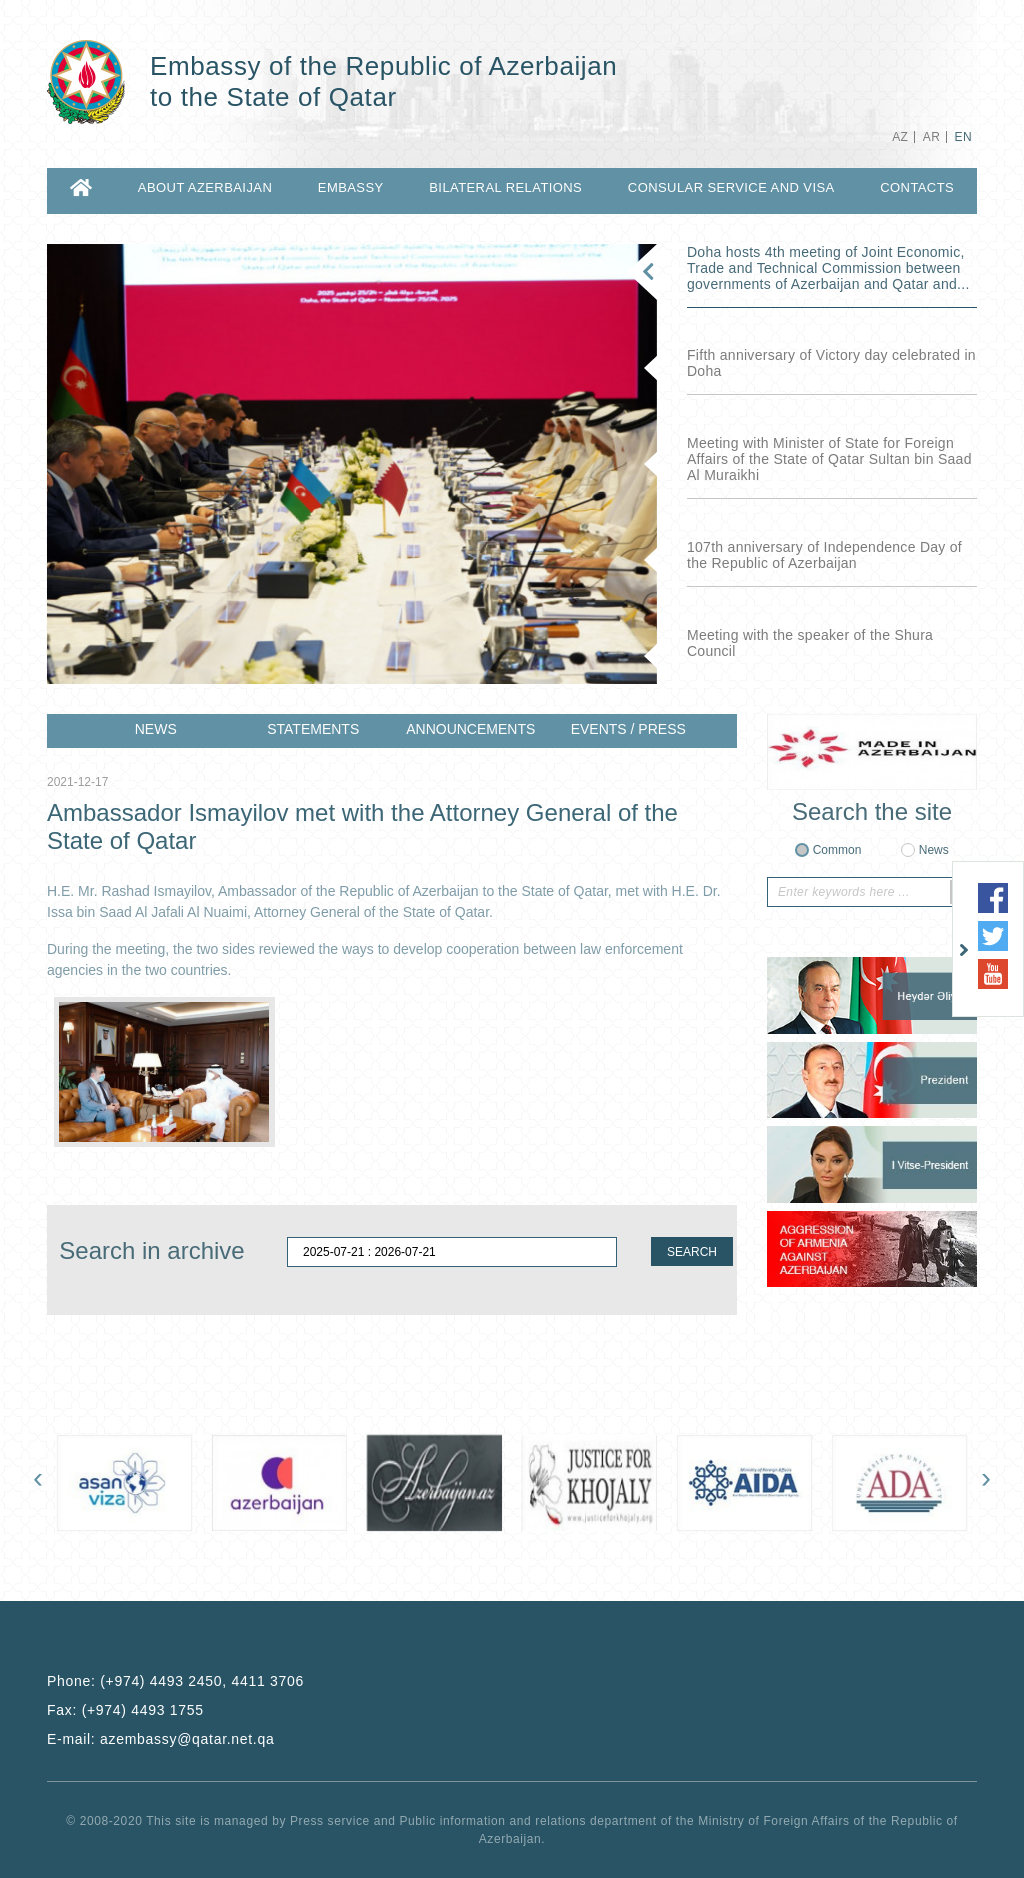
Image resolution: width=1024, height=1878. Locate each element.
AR (931, 137)
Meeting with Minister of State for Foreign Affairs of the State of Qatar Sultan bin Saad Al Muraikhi (829, 459)
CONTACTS (917, 187)
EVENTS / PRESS (628, 729)
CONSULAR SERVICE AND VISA (731, 187)
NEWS (156, 729)
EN (963, 137)
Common (837, 850)
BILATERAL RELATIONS (505, 187)
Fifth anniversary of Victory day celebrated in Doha (831, 363)
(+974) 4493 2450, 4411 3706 (202, 1681)
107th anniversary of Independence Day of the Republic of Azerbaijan (824, 555)
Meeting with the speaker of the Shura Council (810, 643)
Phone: (175, 1681)
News (934, 850)
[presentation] (38, 1482)
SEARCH (692, 1252)
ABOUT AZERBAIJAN (205, 187)
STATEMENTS (313, 729)
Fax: (125, 1710)
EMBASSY (351, 187)
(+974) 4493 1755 (143, 1710)
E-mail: (160, 1739)
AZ (900, 137)
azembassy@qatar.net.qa (187, 1739)
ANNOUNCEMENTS (470, 729)
